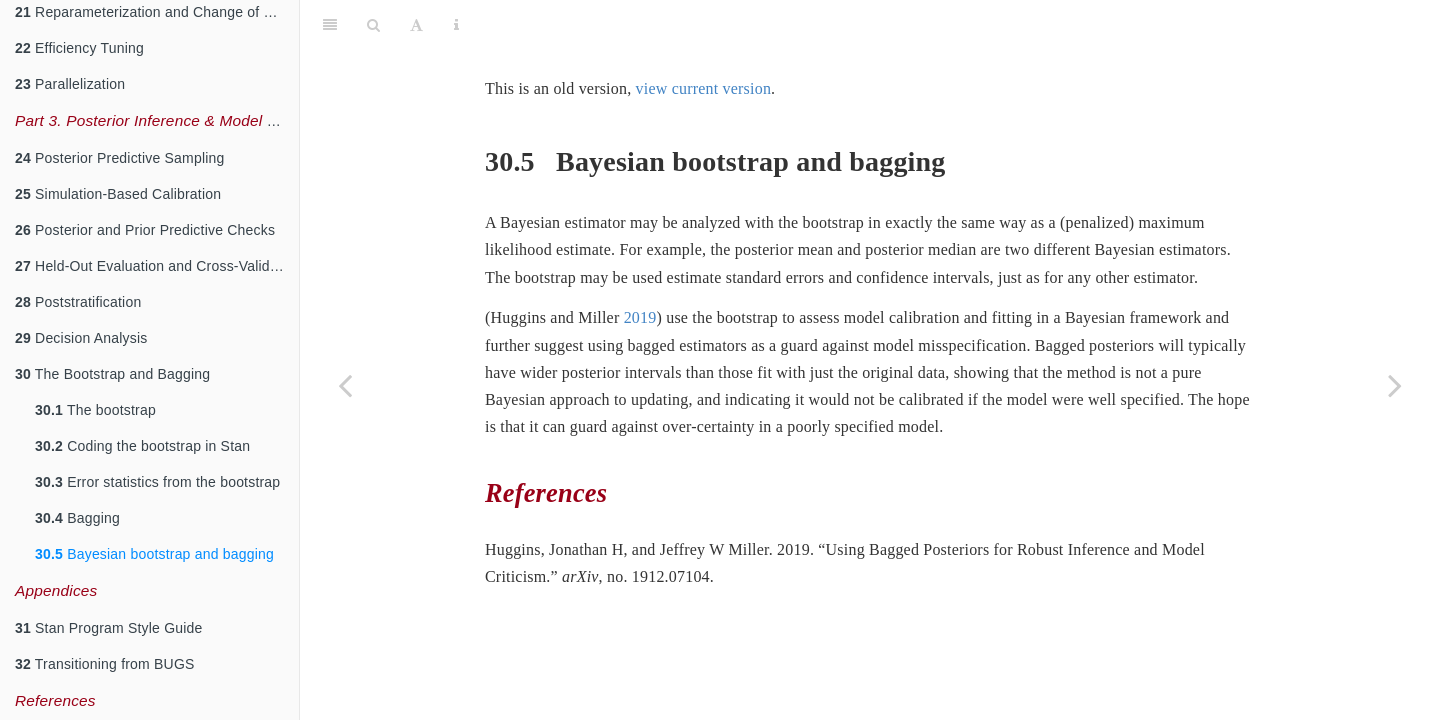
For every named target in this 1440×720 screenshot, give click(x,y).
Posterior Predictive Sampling (120, 158)
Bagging (77, 518)
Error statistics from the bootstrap (157, 482)
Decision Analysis (81, 338)
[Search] (373, 25)
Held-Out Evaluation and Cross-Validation (157, 266)
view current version (704, 88)
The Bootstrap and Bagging (112, 374)
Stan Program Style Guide (109, 628)
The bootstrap (95, 410)
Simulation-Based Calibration (118, 194)
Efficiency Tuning (79, 48)
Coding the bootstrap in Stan (142, 446)
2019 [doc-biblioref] (640, 317)
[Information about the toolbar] (456, 25)
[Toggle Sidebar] (330, 25)
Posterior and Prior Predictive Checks (145, 230)
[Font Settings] (416, 25)
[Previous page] (345, 385)
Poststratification (78, 302)
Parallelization (70, 84)
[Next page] (1395, 385)
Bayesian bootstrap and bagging (154, 554)
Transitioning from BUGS (105, 664)
